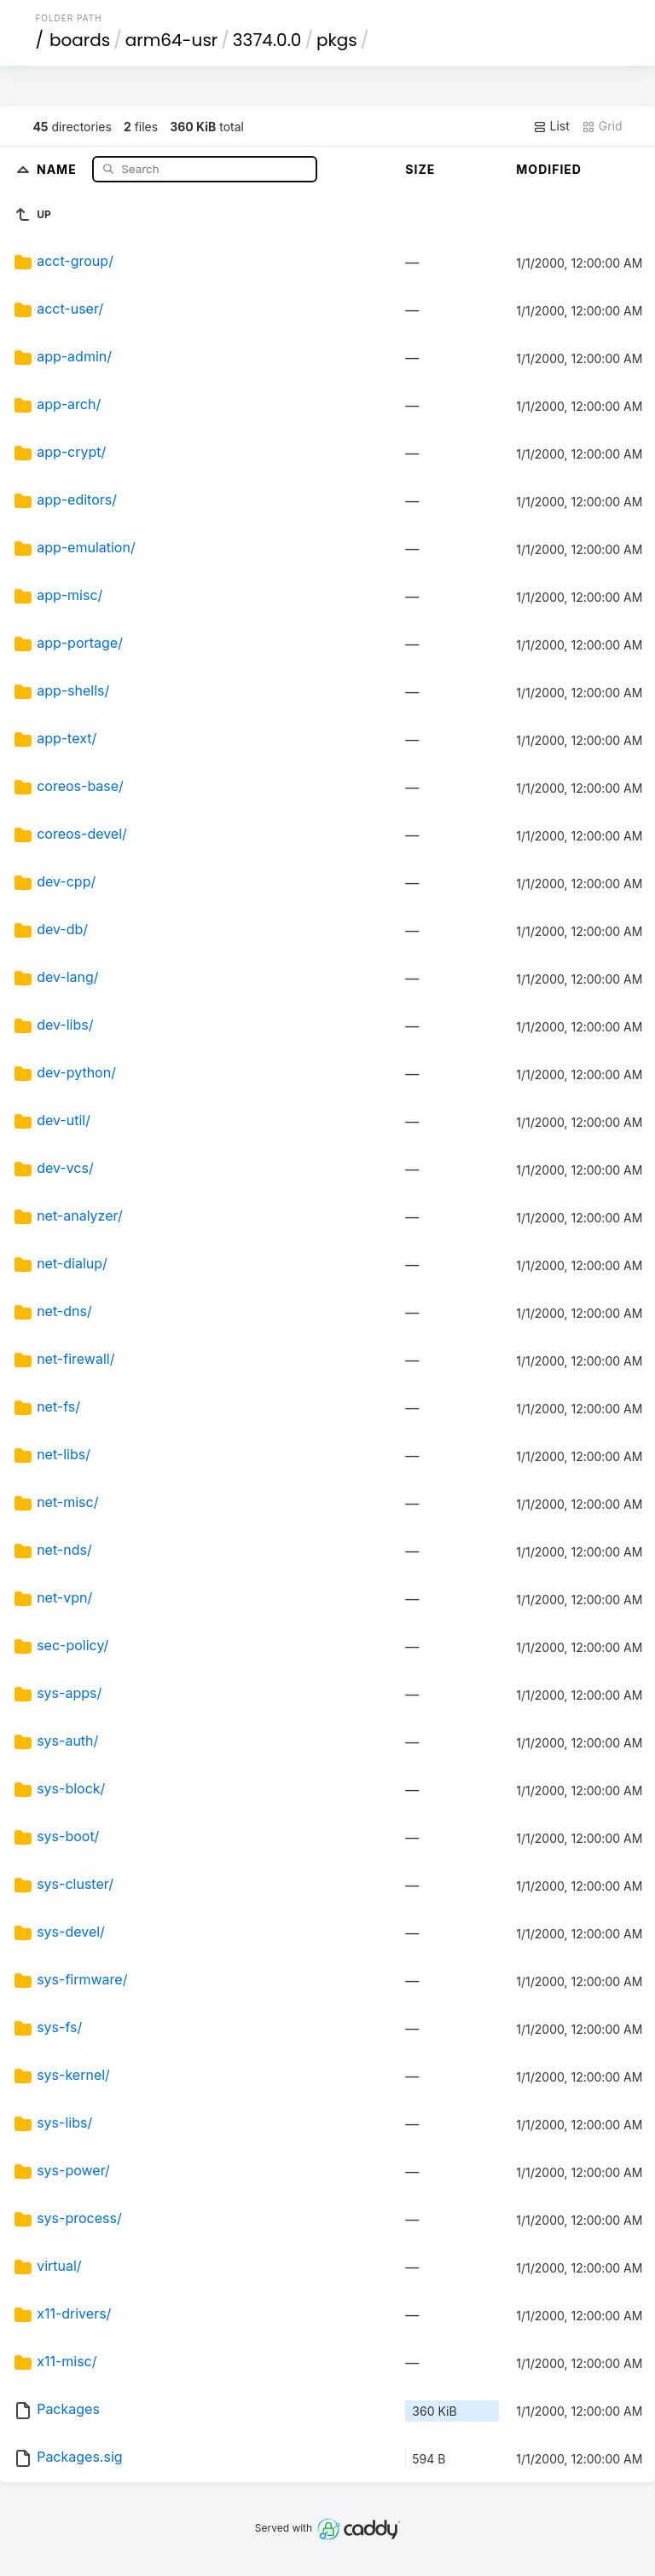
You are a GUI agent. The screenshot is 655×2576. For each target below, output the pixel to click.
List (551, 126)
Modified (549, 169)
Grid (602, 126)
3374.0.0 (267, 40)
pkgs (336, 40)
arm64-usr (171, 40)
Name (58, 168)
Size (420, 169)
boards (79, 40)
